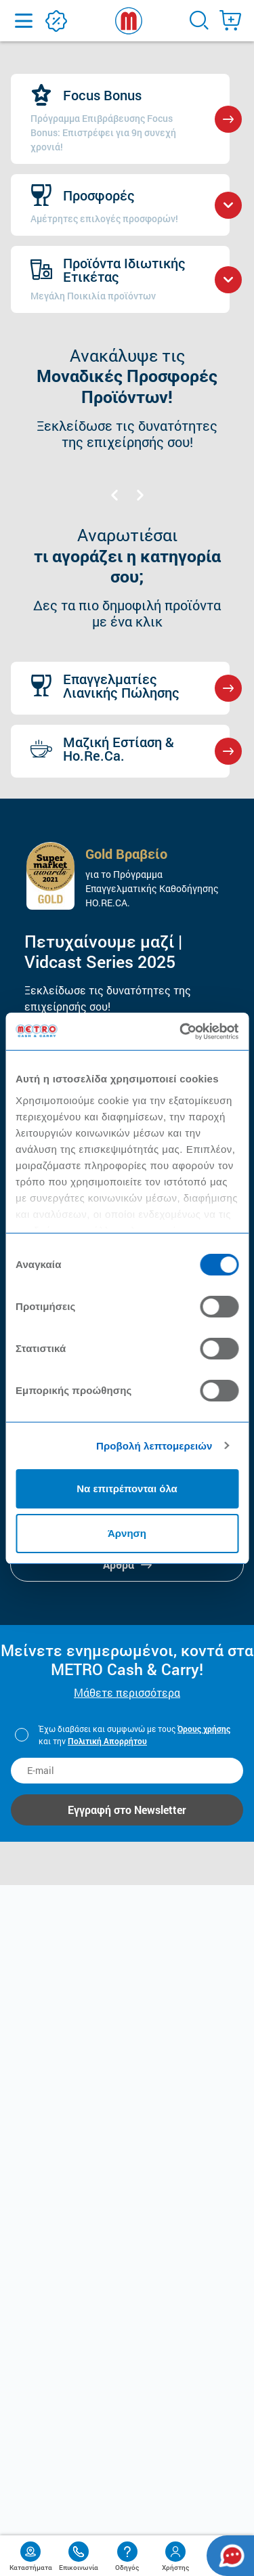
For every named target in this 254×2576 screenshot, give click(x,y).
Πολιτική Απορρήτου (107, 1740)
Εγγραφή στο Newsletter (127, 1809)
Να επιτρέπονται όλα (127, 1488)
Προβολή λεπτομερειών (154, 1446)
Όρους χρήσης (203, 1728)
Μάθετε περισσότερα (127, 1692)
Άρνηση (127, 1533)
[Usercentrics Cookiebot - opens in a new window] (180, 1031)
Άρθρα (127, 1564)
